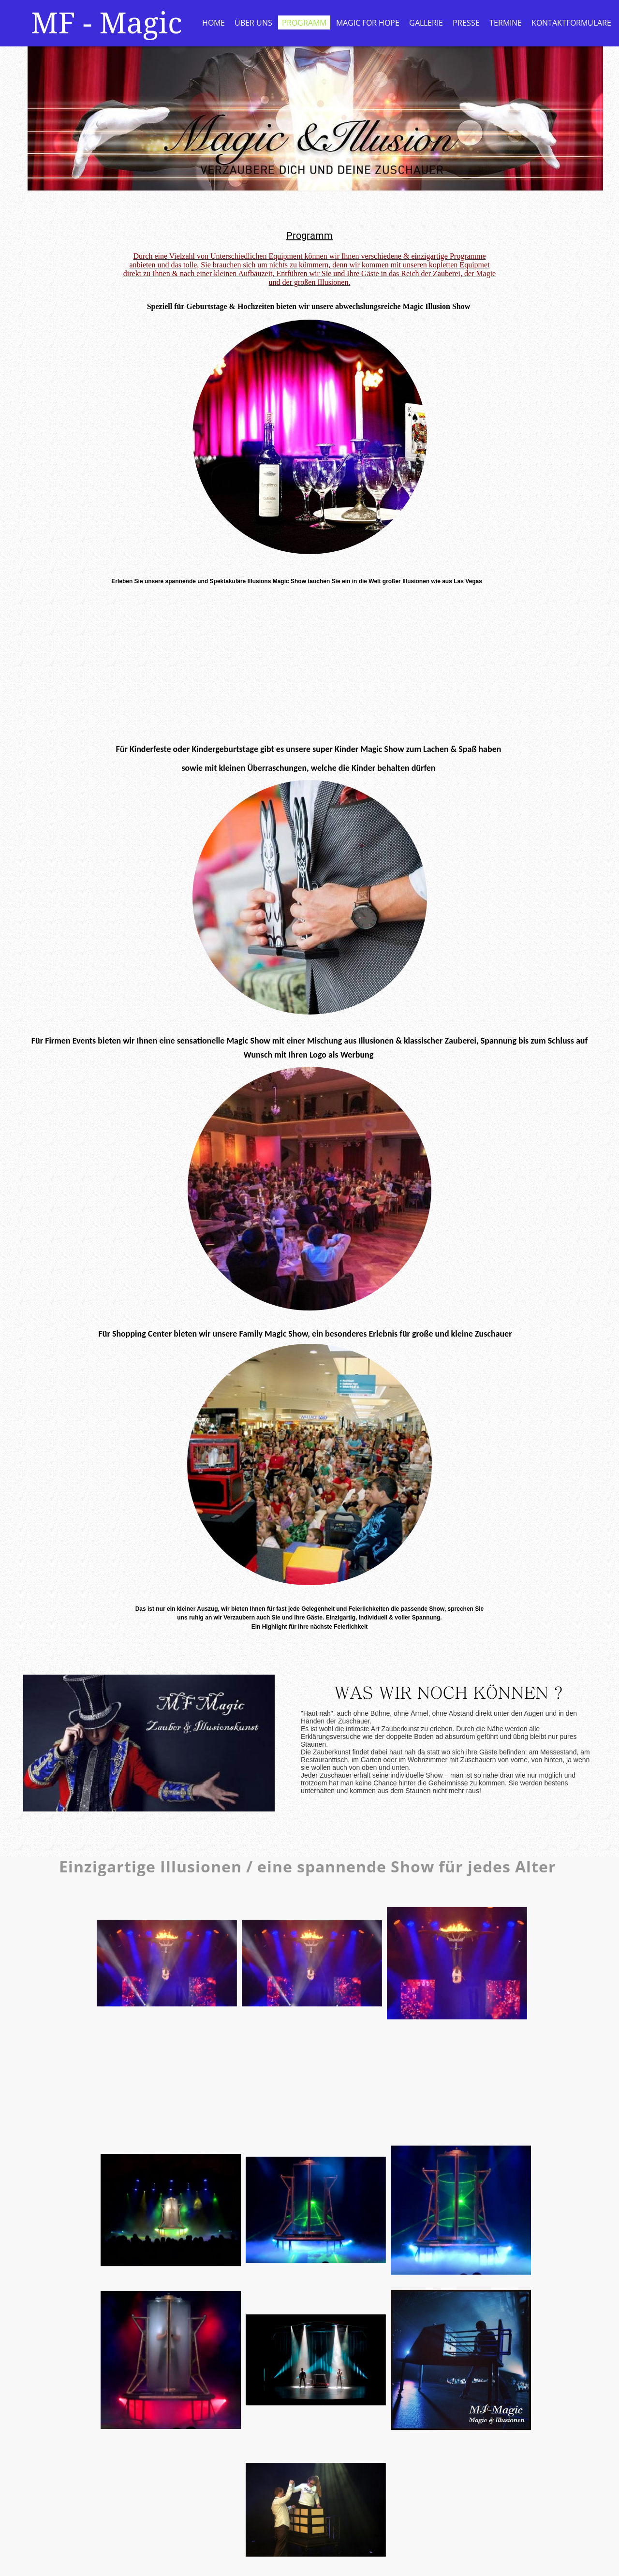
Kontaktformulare (571, 22)
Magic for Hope (367, 22)
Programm (304, 22)
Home (213, 22)
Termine (505, 22)
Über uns (253, 22)
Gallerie (426, 22)
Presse (466, 22)
